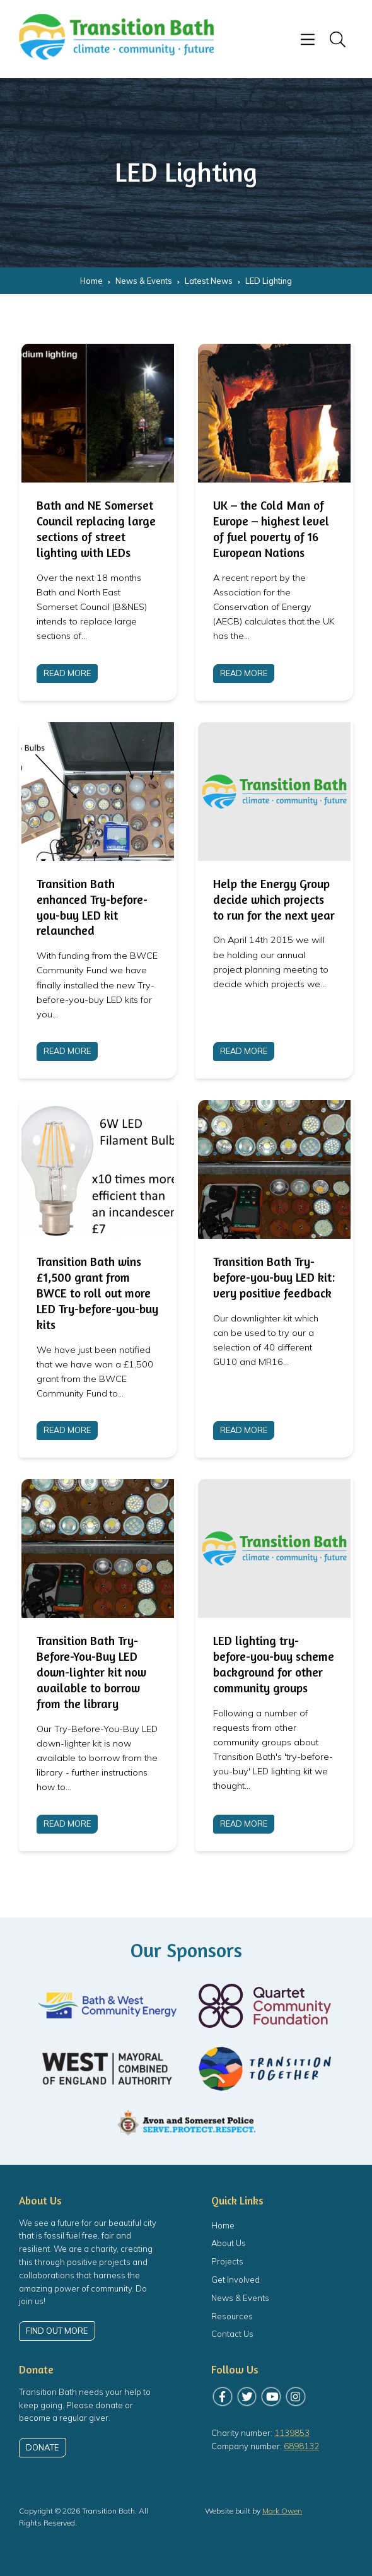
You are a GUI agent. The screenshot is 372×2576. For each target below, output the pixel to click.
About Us (228, 2243)
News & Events (240, 2298)
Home (223, 2225)
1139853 (292, 2433)
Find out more (57, 2331)
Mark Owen (282, 2510)
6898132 (301, 2446)
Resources (232, 2316)
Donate (42, 2447)
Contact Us (232, 2334)
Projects (227, 2261)
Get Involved (235, 2279)
